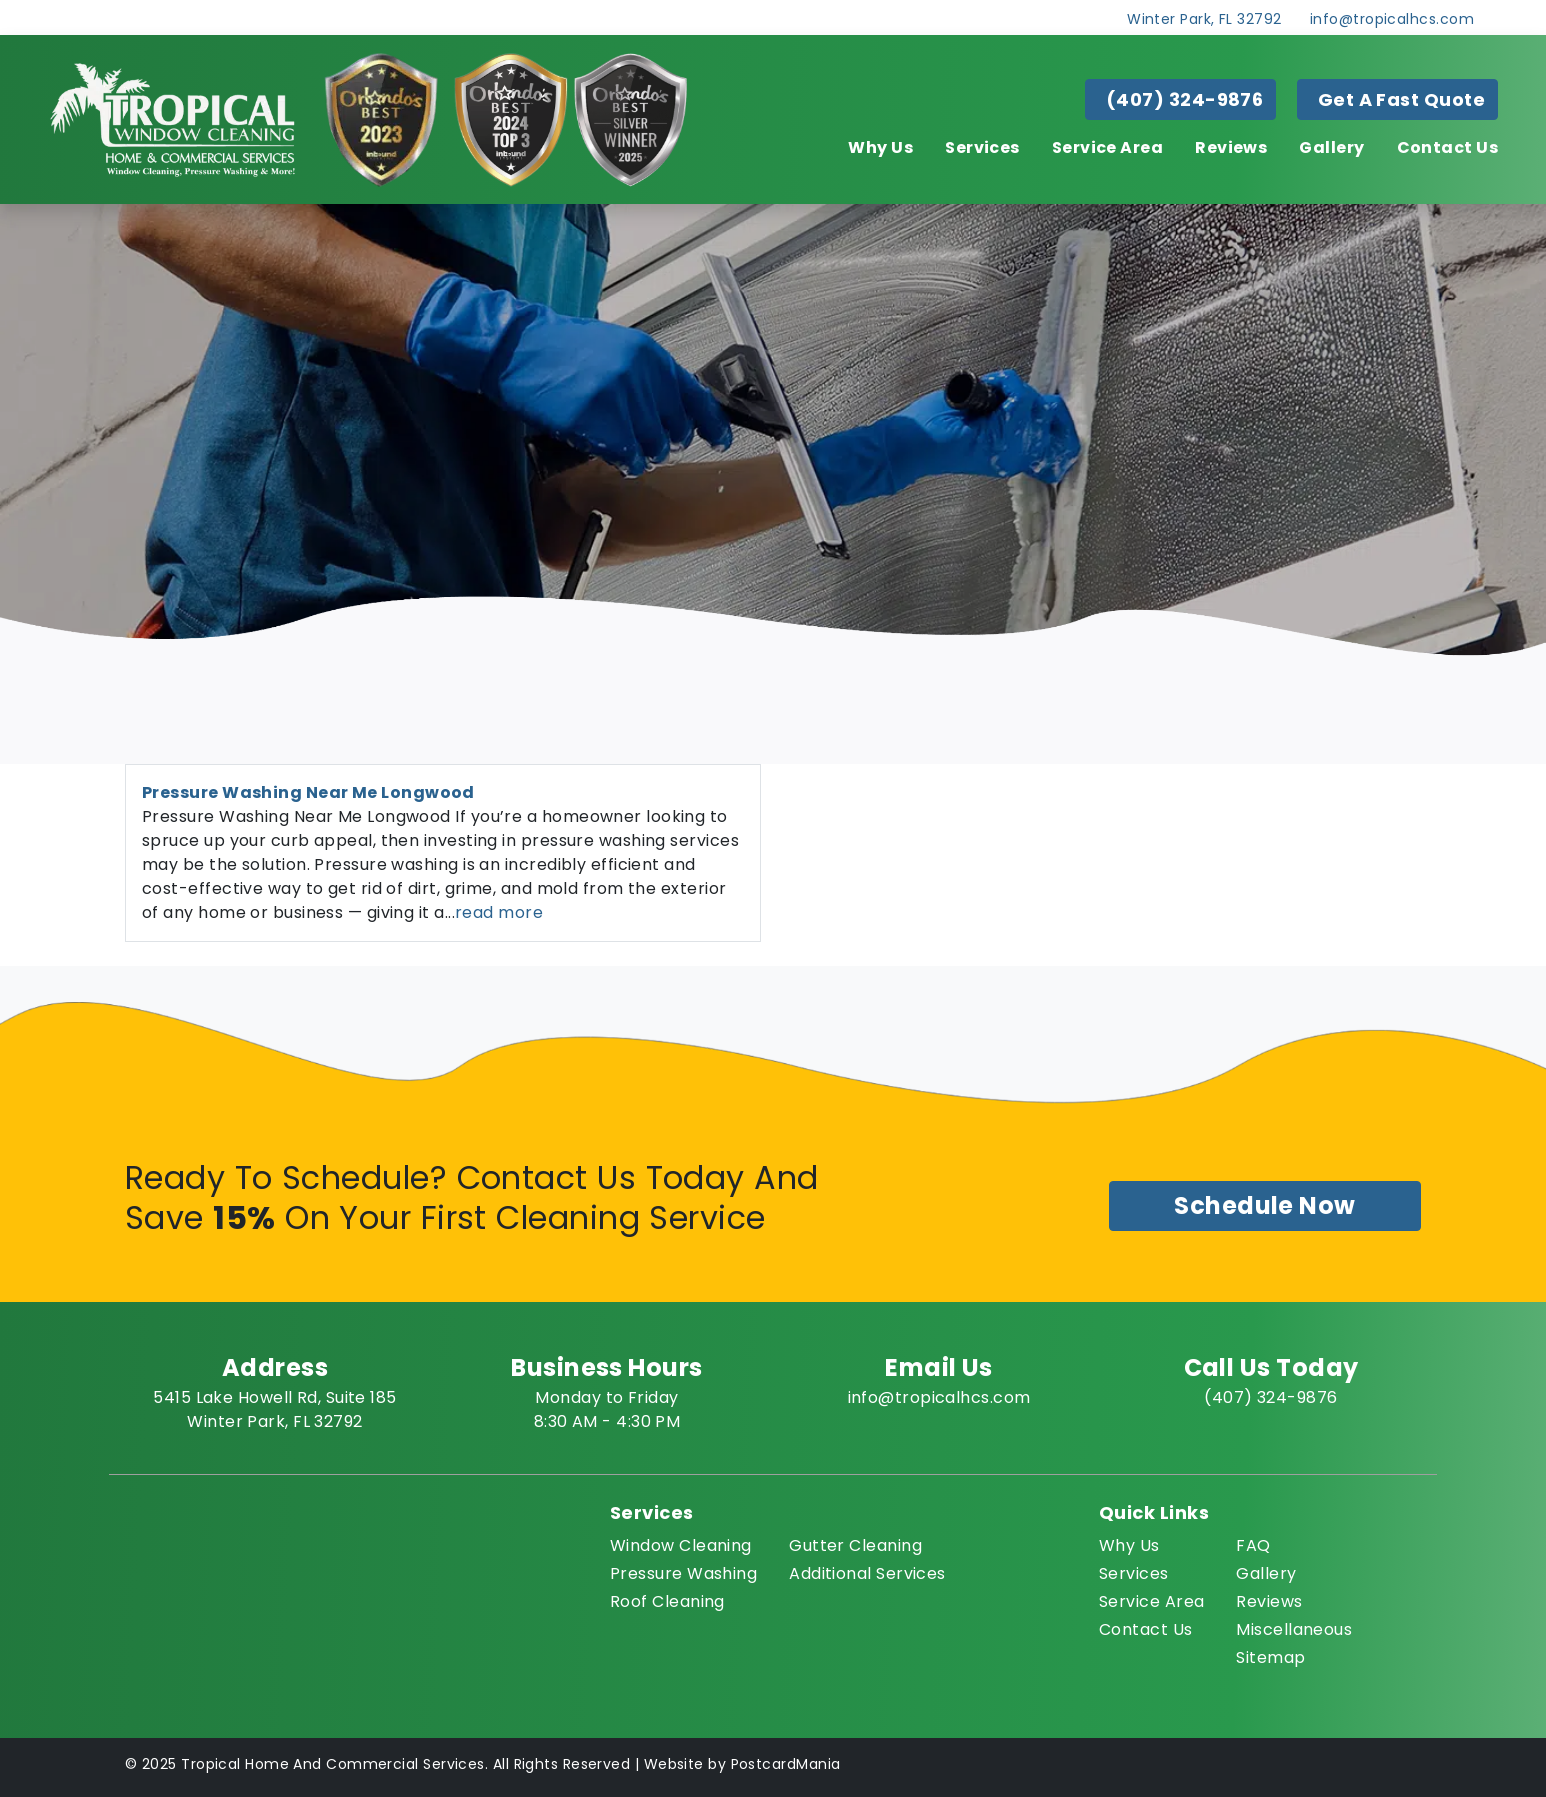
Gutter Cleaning (855, 1545)
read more (499, 912)
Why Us (880, 147)
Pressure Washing (683, 1573)
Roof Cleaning (667, 1601)
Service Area (1107, 147)
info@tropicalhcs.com (1392, 19)
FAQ (1253, 1545)
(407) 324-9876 (1184, 99)
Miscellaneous (1294, 1629)
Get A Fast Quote (1401, 99)
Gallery (1331, 147)
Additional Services (867, 1573)
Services (982, 147)
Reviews (1231, 147)
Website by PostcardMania (742, 1764)
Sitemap (1270, 1657)
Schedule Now (1264, 1205)
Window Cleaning (681, 1545)
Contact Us (1448, 147)
